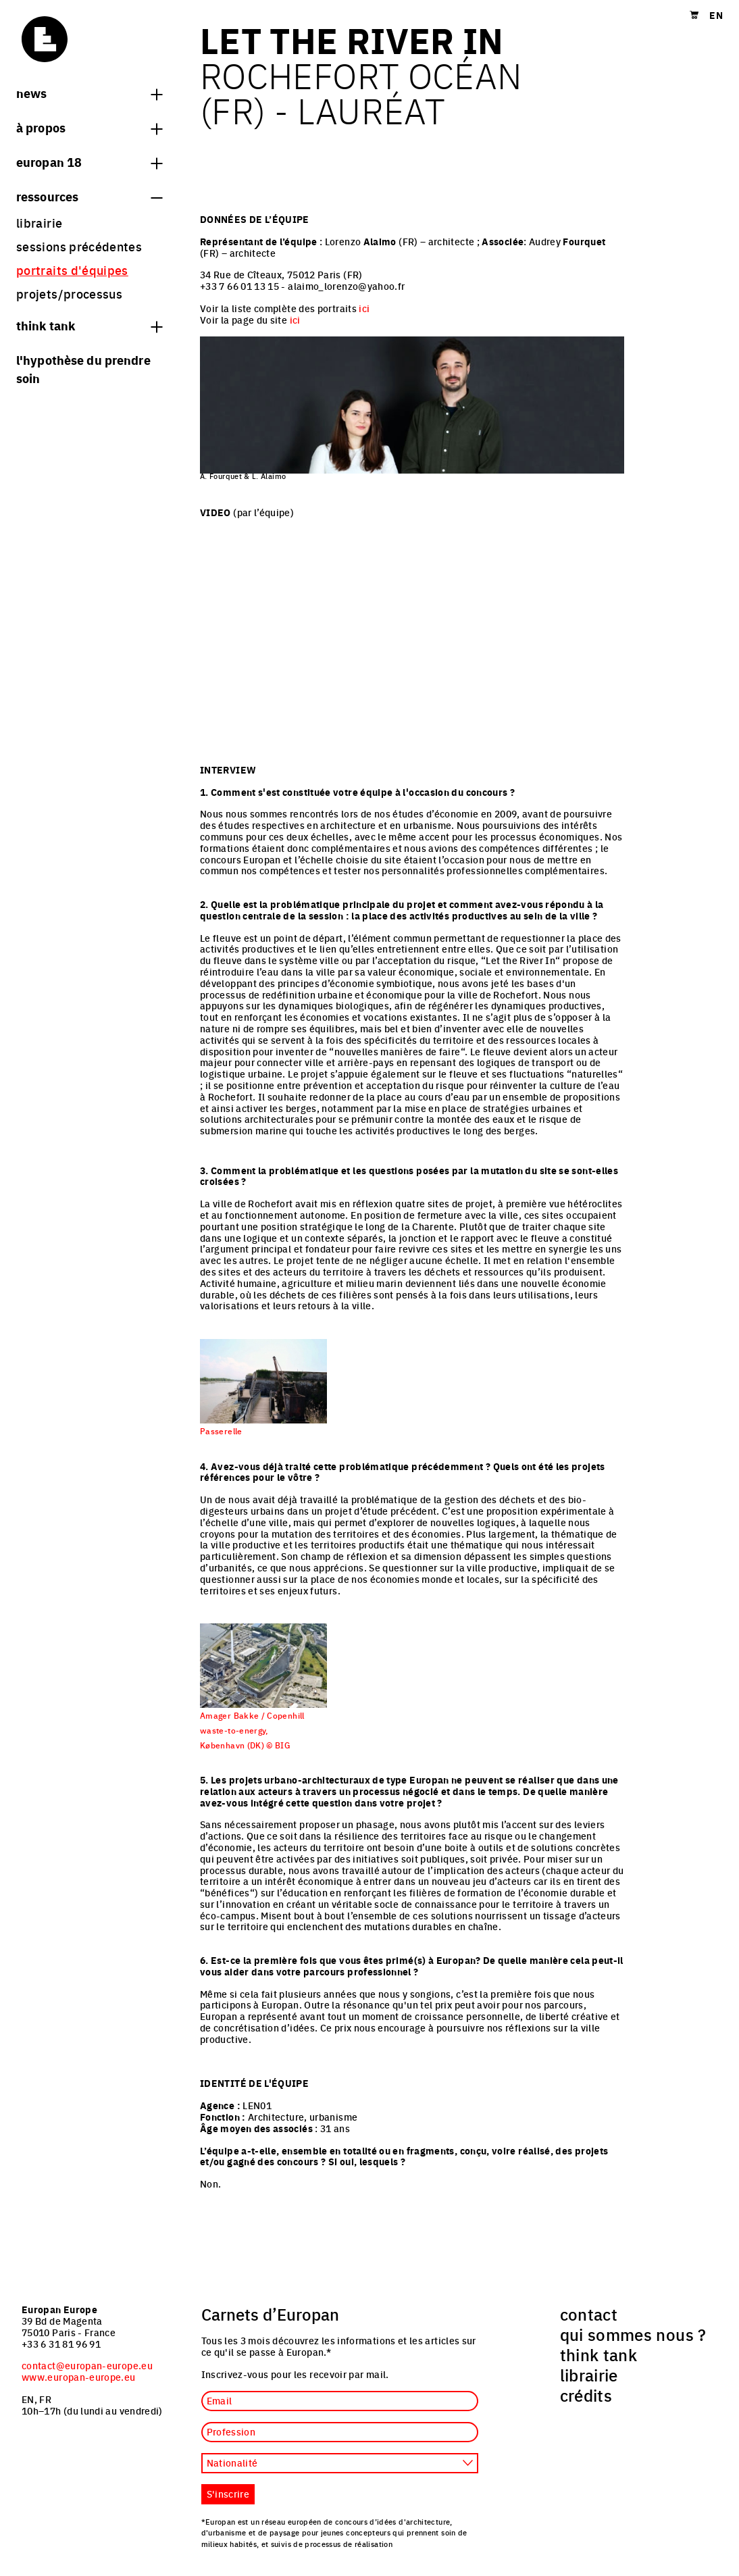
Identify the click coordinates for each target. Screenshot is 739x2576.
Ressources (89, 196)
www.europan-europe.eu (79, 2376)
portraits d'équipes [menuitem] (72, 269)
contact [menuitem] (589, 2313)
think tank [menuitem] (599, 2354)
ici (364, 308)
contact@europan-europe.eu (87, 2365)
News (89, 92)
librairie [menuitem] (39, 222)
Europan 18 (89, 161)
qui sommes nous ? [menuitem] (633, 2334)
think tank (89, 325)
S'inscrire (228, 2493)
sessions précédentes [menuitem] (79, 246)
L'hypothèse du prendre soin (83, 368)
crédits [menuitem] (586, 2394)
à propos (89, 127)
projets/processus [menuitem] (69, 293)
